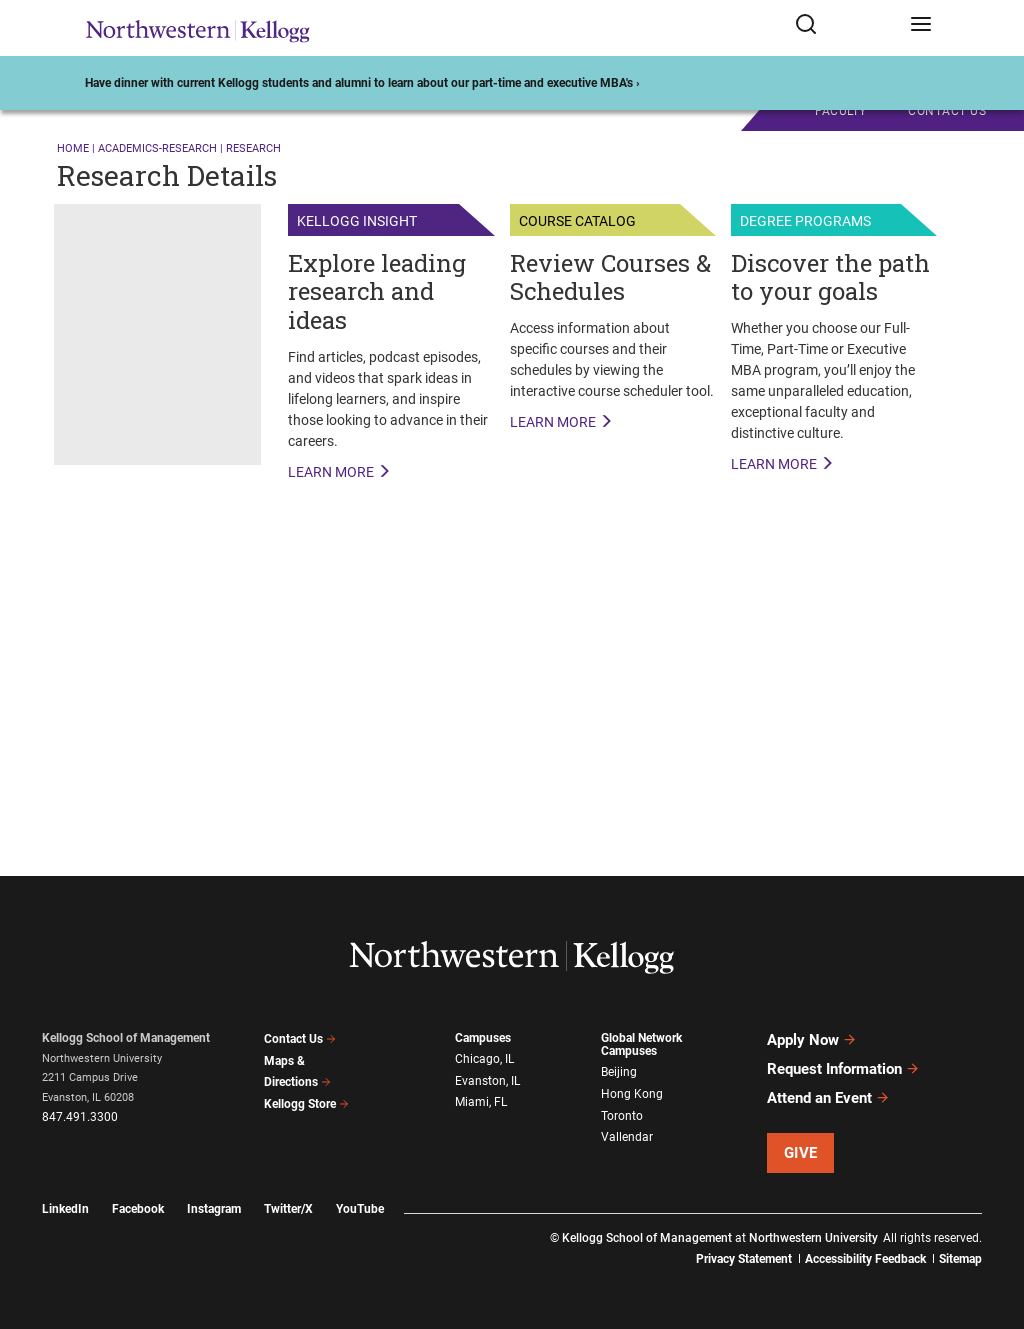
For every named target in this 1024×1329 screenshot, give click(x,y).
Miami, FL (481, 1102)
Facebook (138, 1209)
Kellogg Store (307, 1104)
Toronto (622, 1116)
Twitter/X (288, 1209)
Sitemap (960, 1259)
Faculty (841, 111)
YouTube (360, 1209)
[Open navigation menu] (921, 28)
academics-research (157, 148)
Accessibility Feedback (865, 1259)
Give (801, 1153)
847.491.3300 (80, 1117)
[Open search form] (845, 28)
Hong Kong (632, 1094)
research (253, 148)
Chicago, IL (484, 1059)
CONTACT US (947, 111)
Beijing (619, 1072)
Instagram (214, 1209)
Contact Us (300, 1039)
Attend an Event (828, 1098)
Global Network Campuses (641, 1044)
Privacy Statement (744, 1259)
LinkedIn (65, 1209)
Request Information (843, 1069)
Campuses (483, 1038)
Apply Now (812, 1040)
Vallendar (627, 1137)
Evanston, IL (487, 1081)
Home (73, 148)
